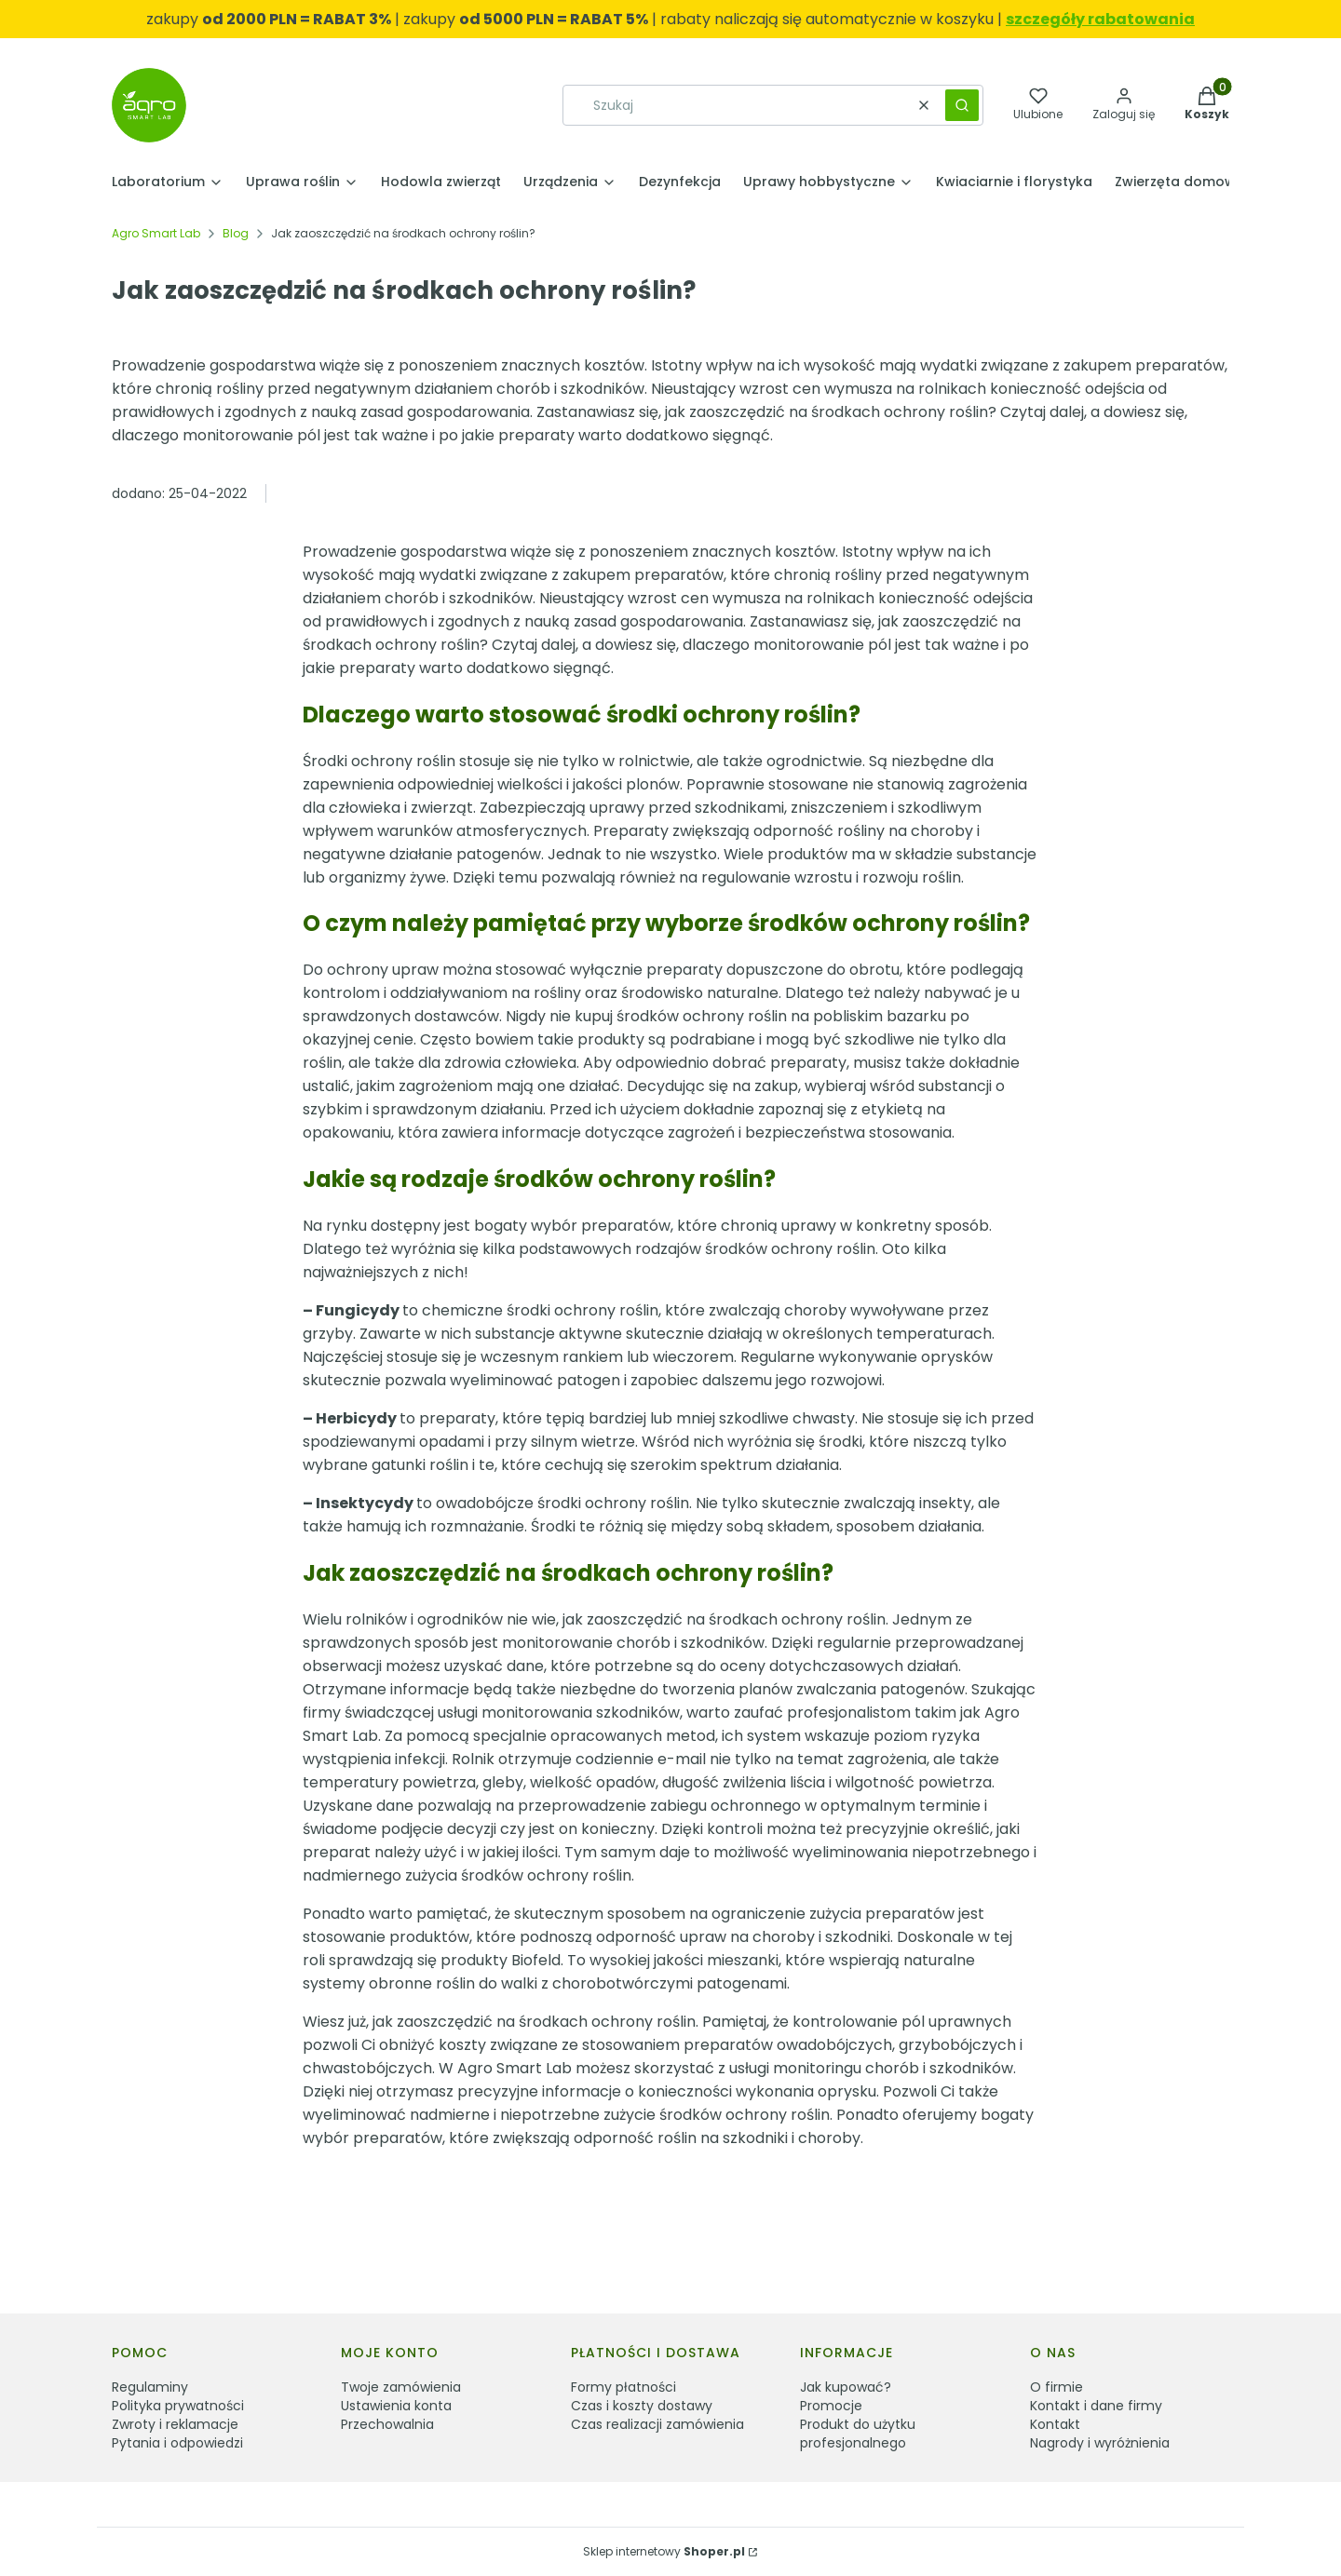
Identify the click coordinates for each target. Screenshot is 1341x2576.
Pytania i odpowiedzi (177, 2443)
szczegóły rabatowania (1100, 19)
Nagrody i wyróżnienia (1100, 2443)
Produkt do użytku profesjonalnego (857, 2433)
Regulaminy (150, 2387)
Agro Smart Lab (156, 233)
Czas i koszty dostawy (641, 2405)
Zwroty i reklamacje (175, 2424)
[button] (962, 105)
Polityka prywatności (178, 2405)
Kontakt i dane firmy (1096, 2405)
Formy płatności (623, 2387)
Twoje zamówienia (401, 2387)
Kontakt (1055, 2424)
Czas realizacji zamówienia (657, 2424)
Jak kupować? (845, 2387)
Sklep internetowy (664, 2551)
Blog (236, 233)
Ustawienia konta (396, 2405)
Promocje (831, 2405)
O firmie (1056, 2387)
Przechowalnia (387, 2424)
